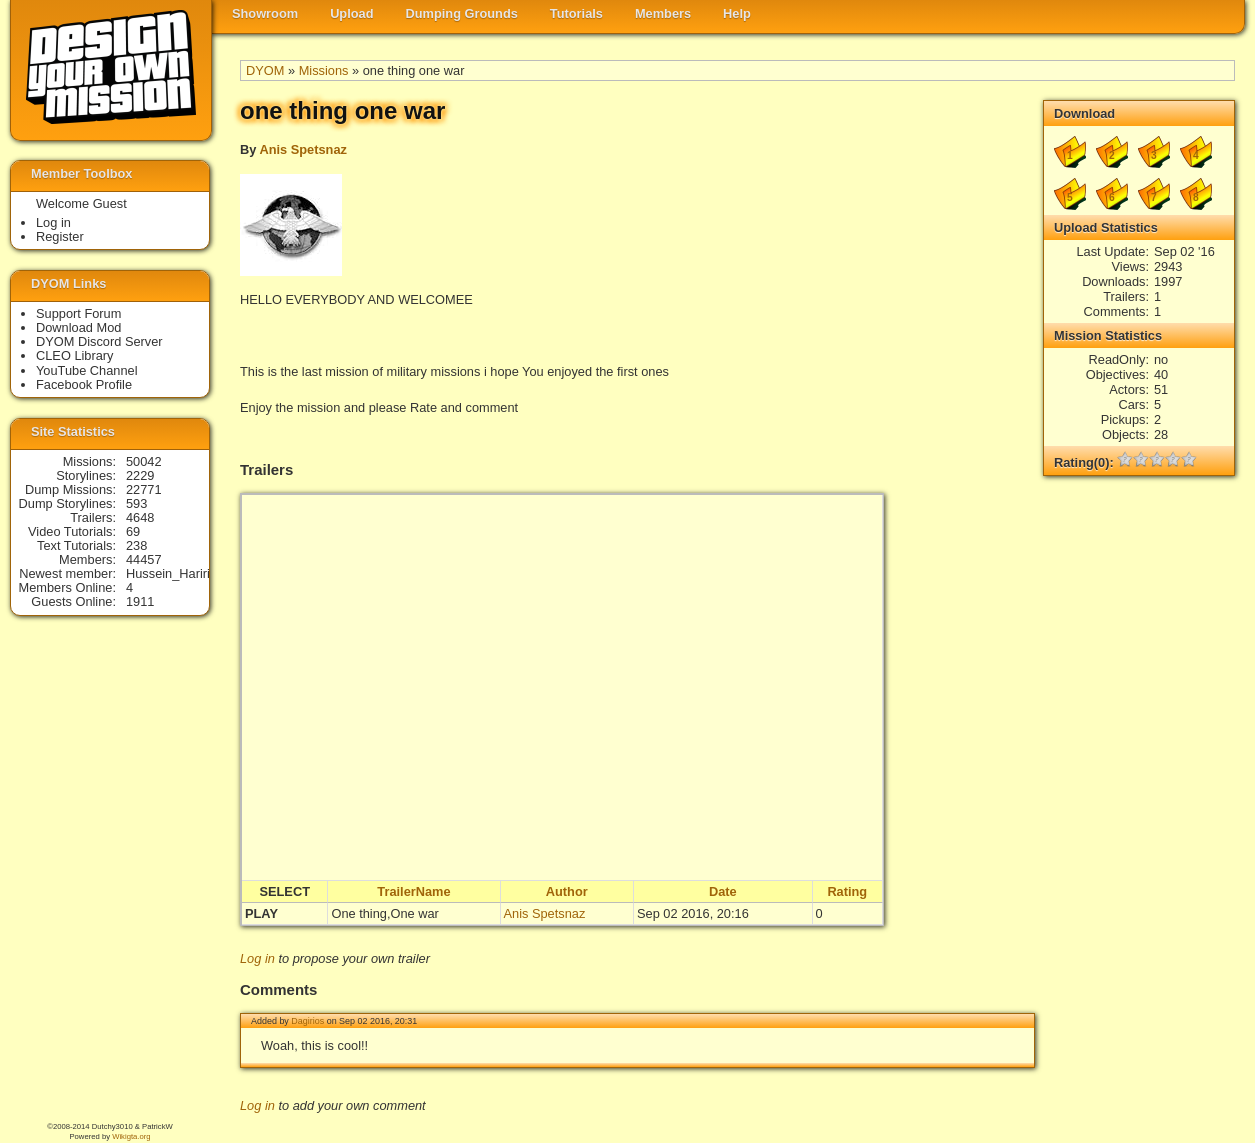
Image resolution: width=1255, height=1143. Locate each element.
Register (60, 236)
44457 (144, 559)
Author (567, 891)
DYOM (265, 70)
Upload (351, 13)
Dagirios (307, 1021)
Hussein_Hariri (168, 573)
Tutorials (576, 13)
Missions (324, 70)
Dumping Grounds (462, 13)
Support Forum (78, 313)
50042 (144, 461)
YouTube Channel (87, 370)
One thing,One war (384, 913)
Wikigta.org (131, 1136)
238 (136, 545)
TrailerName (413, 891)
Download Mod (78, 327)
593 (136, 503)
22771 (144, 489)
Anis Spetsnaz (302, 149)
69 (133, 531)
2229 (140, 475)
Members (663, 13)
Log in (257, 958)
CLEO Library (75, 355)
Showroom (265, 13)
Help (737, 13)
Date (723, 891)
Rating (847, 891)
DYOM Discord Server (99, 341)
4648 (140, 517)
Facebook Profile (84, 384)
